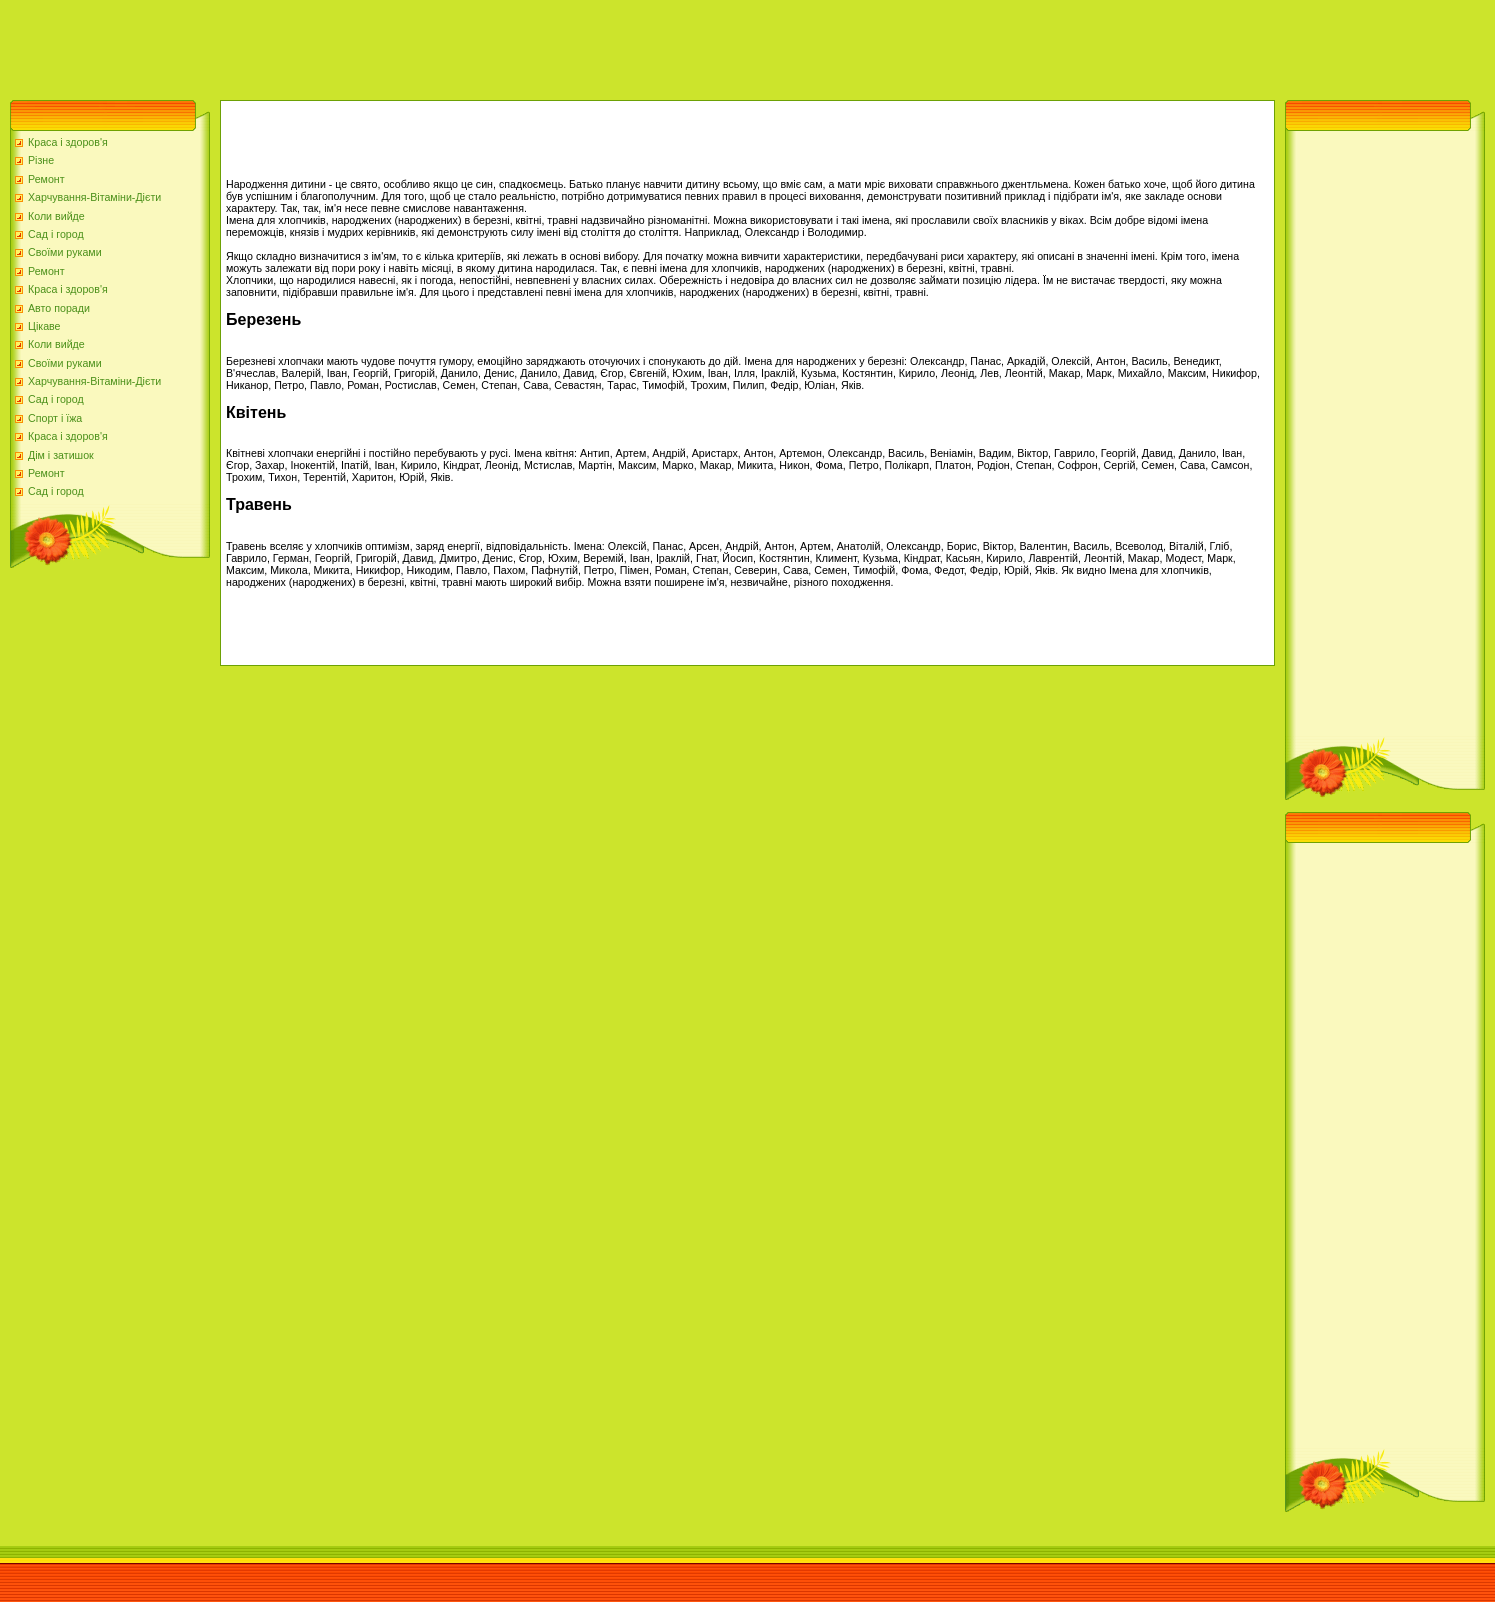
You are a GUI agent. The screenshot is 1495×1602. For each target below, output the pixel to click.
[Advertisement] (364, 45)
